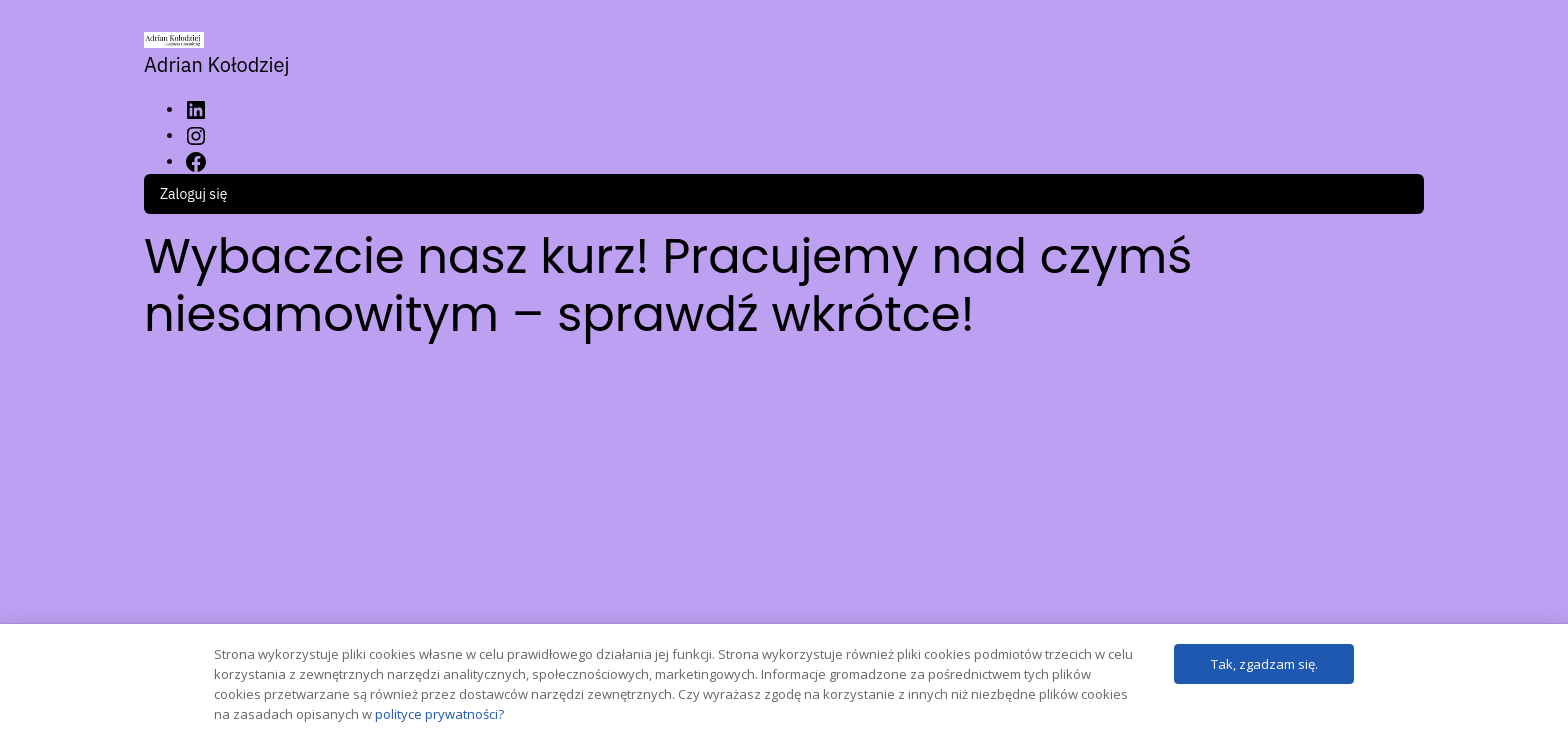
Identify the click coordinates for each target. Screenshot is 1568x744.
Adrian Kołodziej (217, 64)
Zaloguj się (193, 194)
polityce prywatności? (439, 714)
